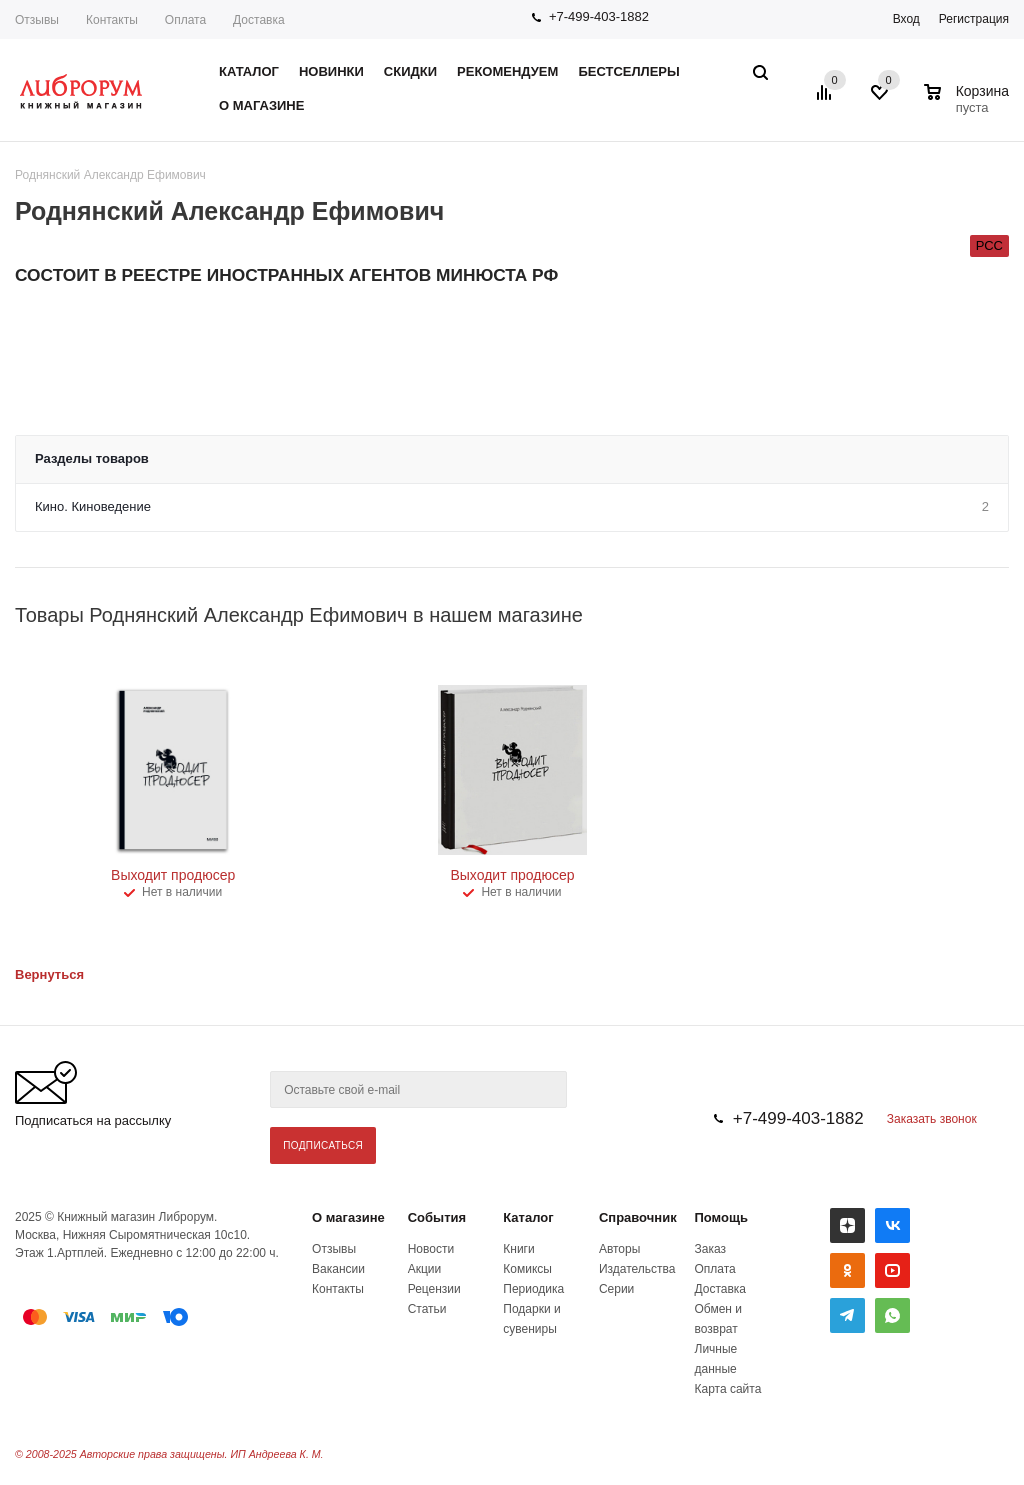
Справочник (638, 1217)
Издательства (637, 1269)
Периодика (533, 1289)
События (437, 1217)
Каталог (528, 1217)
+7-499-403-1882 (599, 16)
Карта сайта (728, 1389)
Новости (431, 1249)
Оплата (185, 20)
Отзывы (37, 20)
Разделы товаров (92, 458)
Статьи (427, 1309)
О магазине (348, 1217)
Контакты (112, 20)
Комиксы (527, 1269)
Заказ (710, 1249)
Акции (425, 1269)
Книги (518, 1249)
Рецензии (434, 1289)
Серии (616, 1289)
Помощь (721, 1217)
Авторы (619, 1249)
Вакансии (338, 1269)
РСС (989, 245)
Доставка (259, 20)
